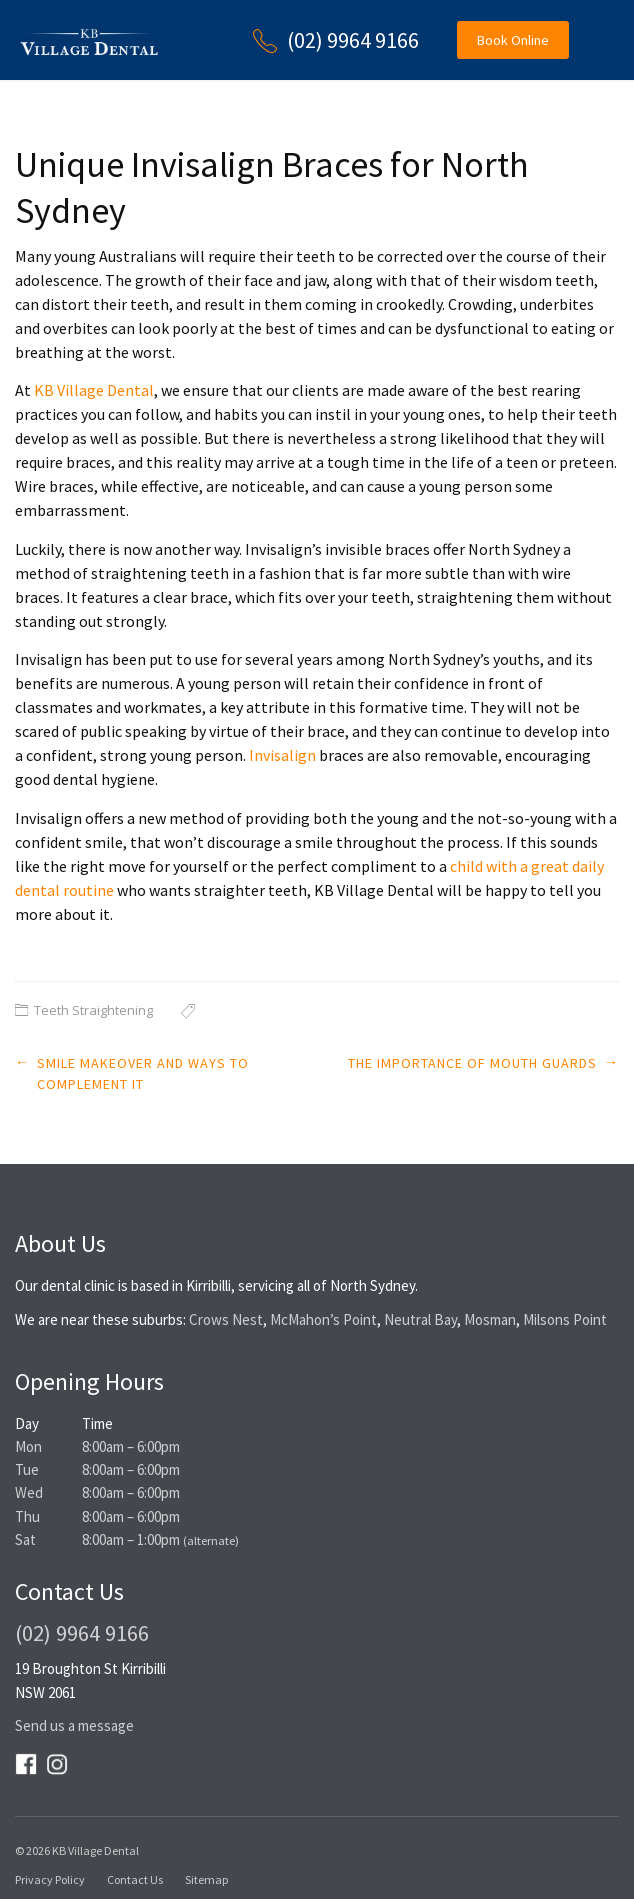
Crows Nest (226, 1319)
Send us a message (74, 1725)
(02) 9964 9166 (353, 40)
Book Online (513, 40)
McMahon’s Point (323, 1319)
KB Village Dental (94, 390)
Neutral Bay (420, 1319)
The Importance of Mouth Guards (472, 1063)
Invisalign (282, 755)
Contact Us (135, 1879)
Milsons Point (565, 1319)
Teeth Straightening (93, 1010)
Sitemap (206, 1879)
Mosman (490, 1319)
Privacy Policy (50, 1879)
